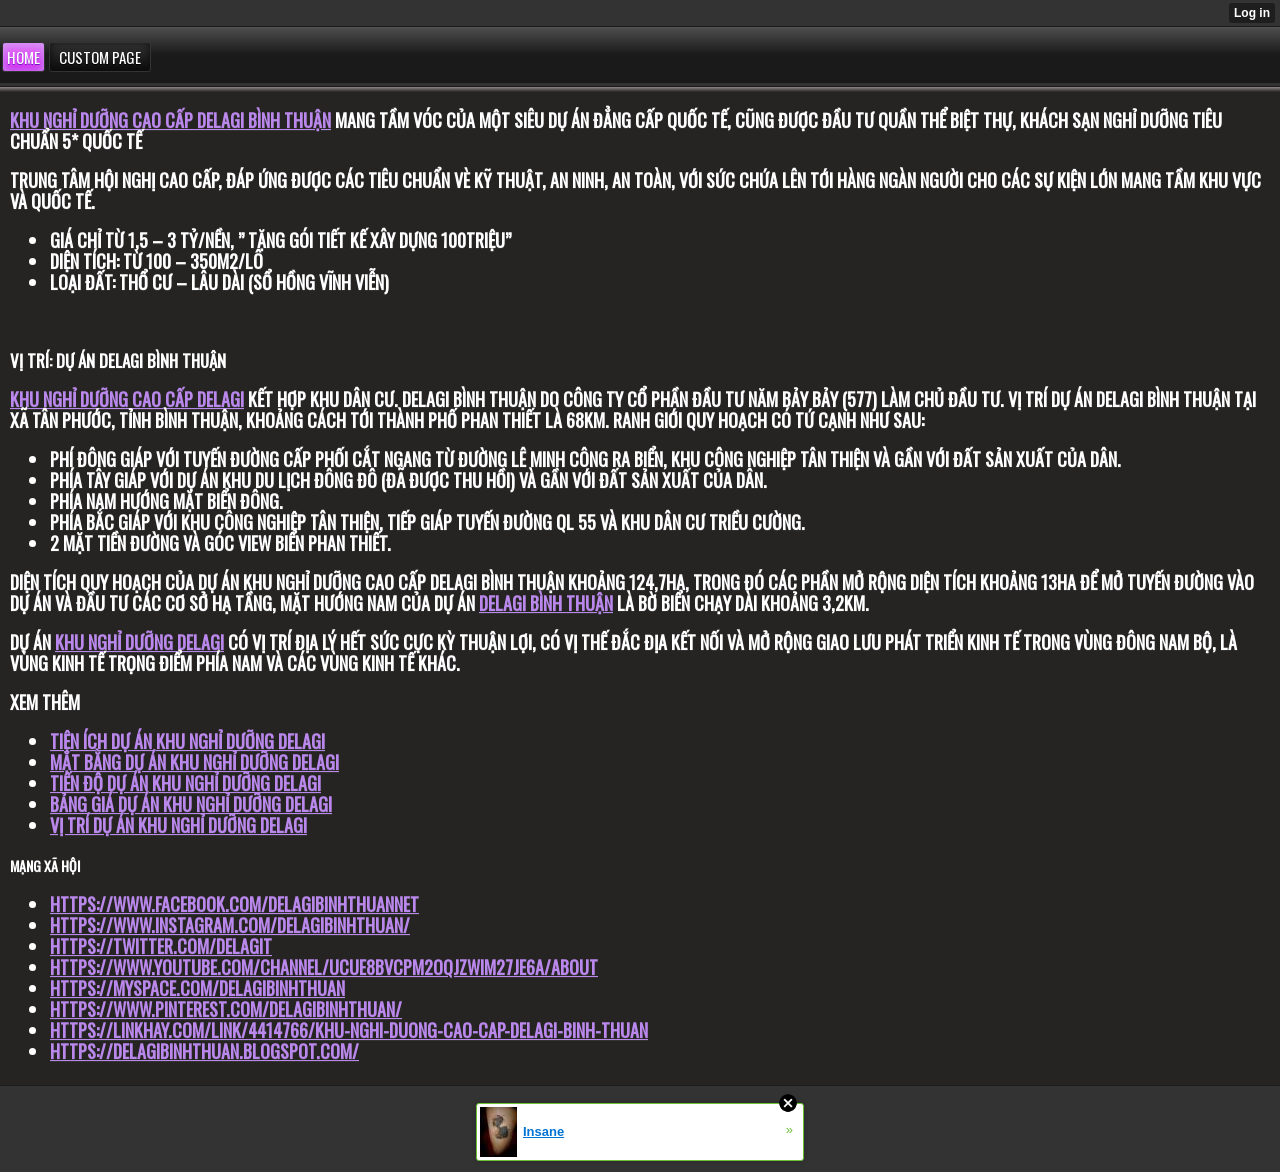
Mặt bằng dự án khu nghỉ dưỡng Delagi (194, 762)
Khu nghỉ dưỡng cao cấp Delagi (127, 399)
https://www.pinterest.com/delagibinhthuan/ (226, 1009)
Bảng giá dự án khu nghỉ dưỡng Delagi (191, 804)
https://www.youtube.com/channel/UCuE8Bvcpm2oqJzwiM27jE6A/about (324, 967)
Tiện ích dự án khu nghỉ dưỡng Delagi (187, 741)
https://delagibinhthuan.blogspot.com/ (204, 1051)
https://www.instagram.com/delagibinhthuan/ (230, 925)
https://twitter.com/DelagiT (161, 946)
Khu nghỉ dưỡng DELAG (137, 642)
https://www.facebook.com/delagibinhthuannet (234, 904)
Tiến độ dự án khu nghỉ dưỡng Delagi (185, 783)
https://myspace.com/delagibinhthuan (197, 988)
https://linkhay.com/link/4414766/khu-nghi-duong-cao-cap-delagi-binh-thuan (349, 1030)
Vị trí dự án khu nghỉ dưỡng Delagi (178, 825)
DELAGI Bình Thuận (546, 603)
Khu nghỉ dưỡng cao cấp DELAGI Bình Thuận (170, 120)
